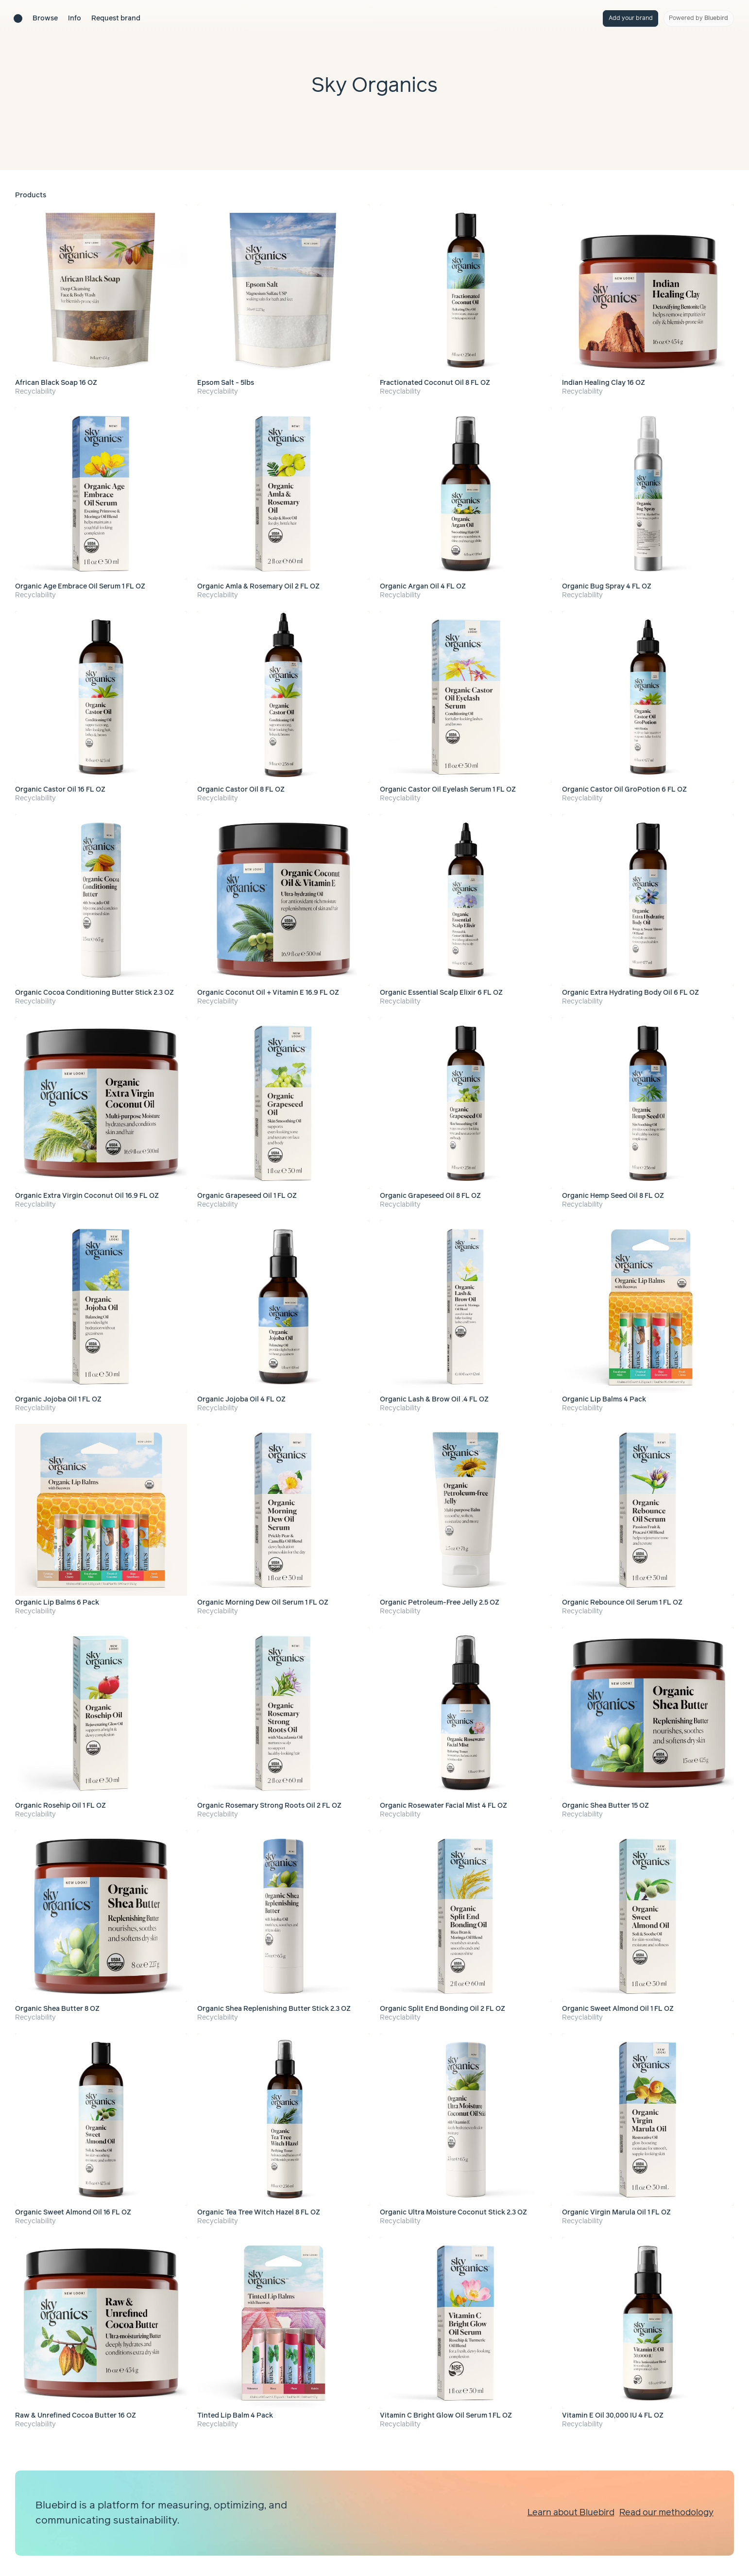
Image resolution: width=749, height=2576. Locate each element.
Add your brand (631, 18)
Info (74, 18)
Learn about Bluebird (571, 2512)
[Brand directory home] (18, 18)
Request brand (115, 18)
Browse (45, 18)
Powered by (698, 18)
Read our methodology (666, 2512)
